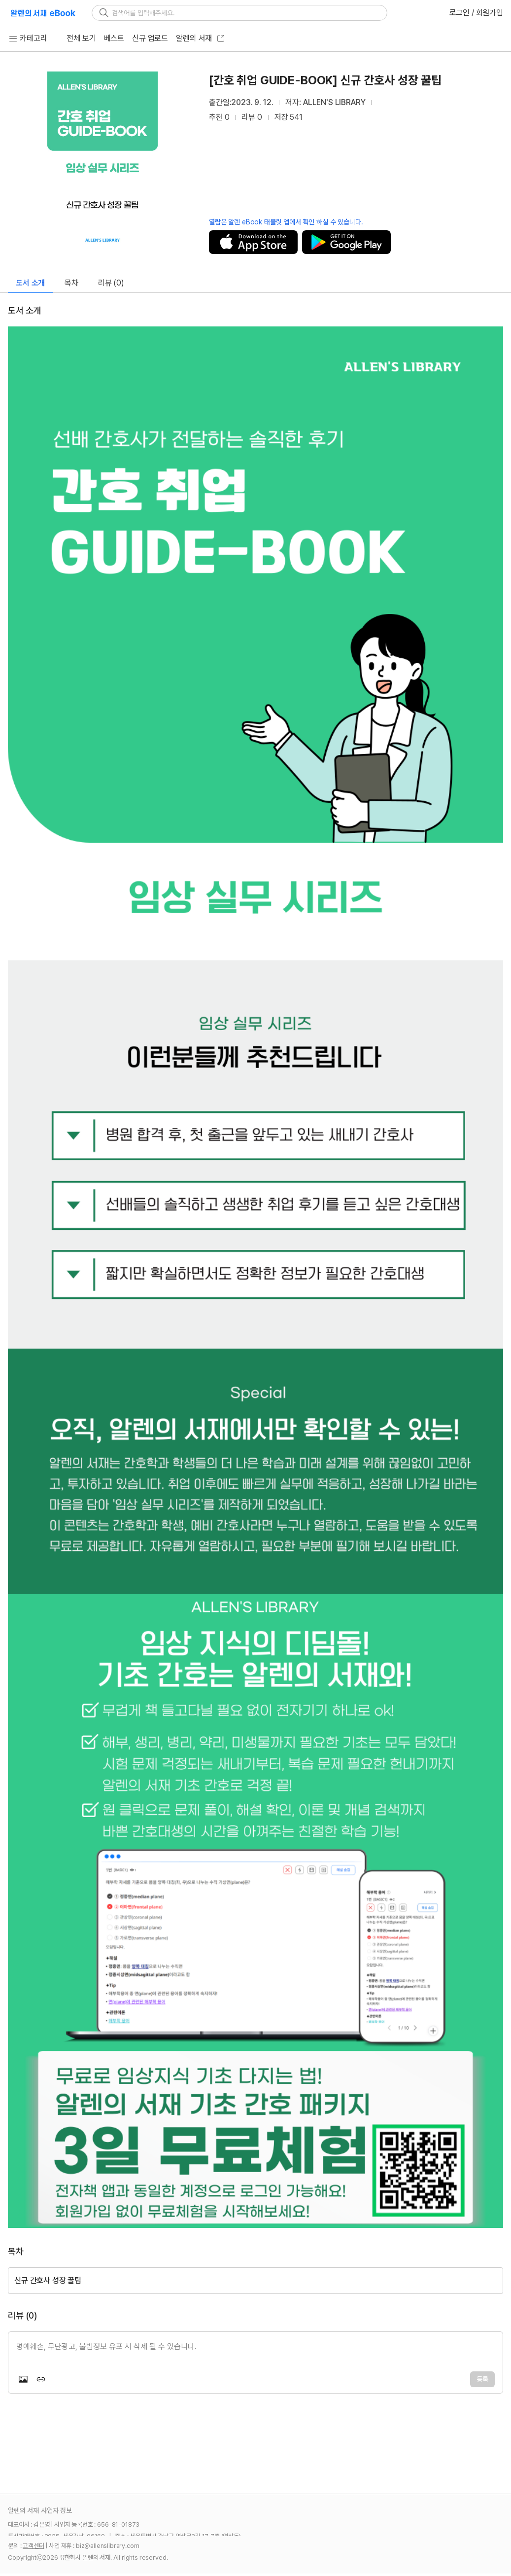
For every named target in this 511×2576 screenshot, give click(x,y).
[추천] (487, 80)
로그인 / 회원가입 (476, 12)
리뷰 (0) (111, 282)
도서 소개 (30, 282)
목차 (71, 282)
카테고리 (27, 38)
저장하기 (253, 242)
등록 (482, 2379)
